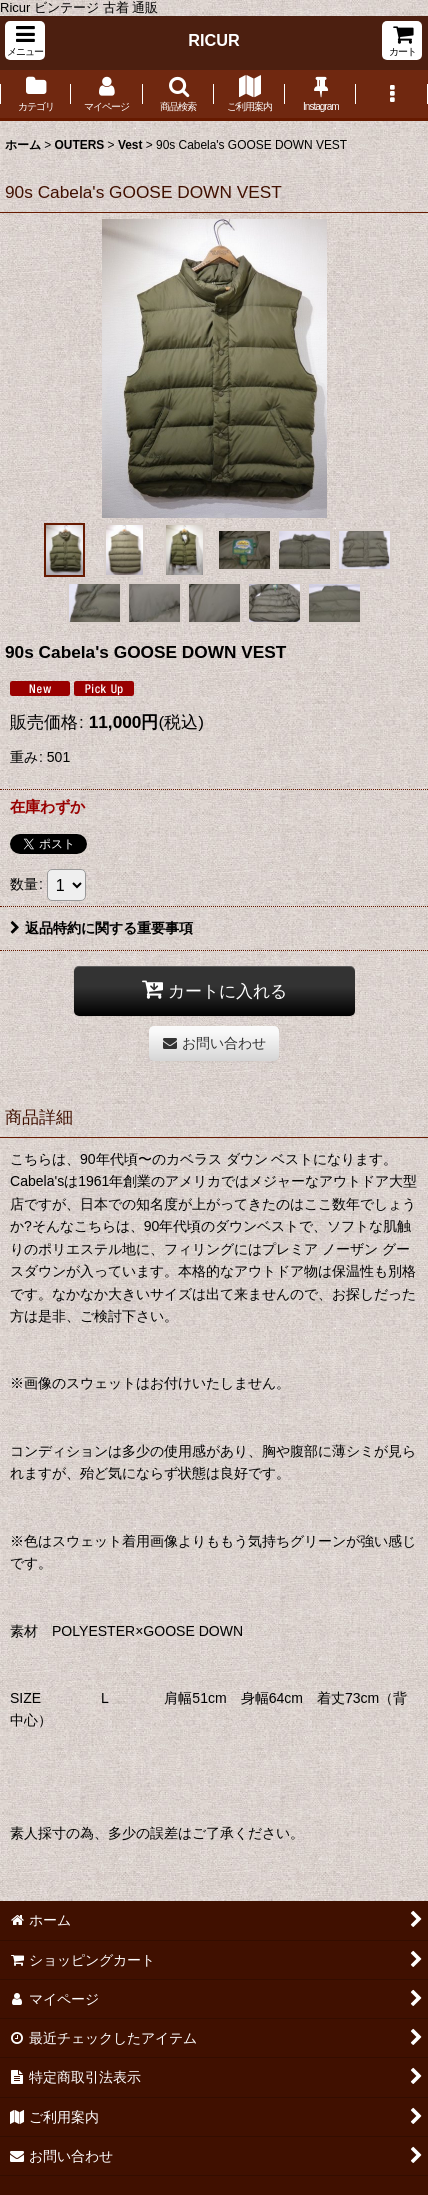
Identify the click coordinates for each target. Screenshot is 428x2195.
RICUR (214, 40)
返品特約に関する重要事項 (101, 928)
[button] (25, 40)
